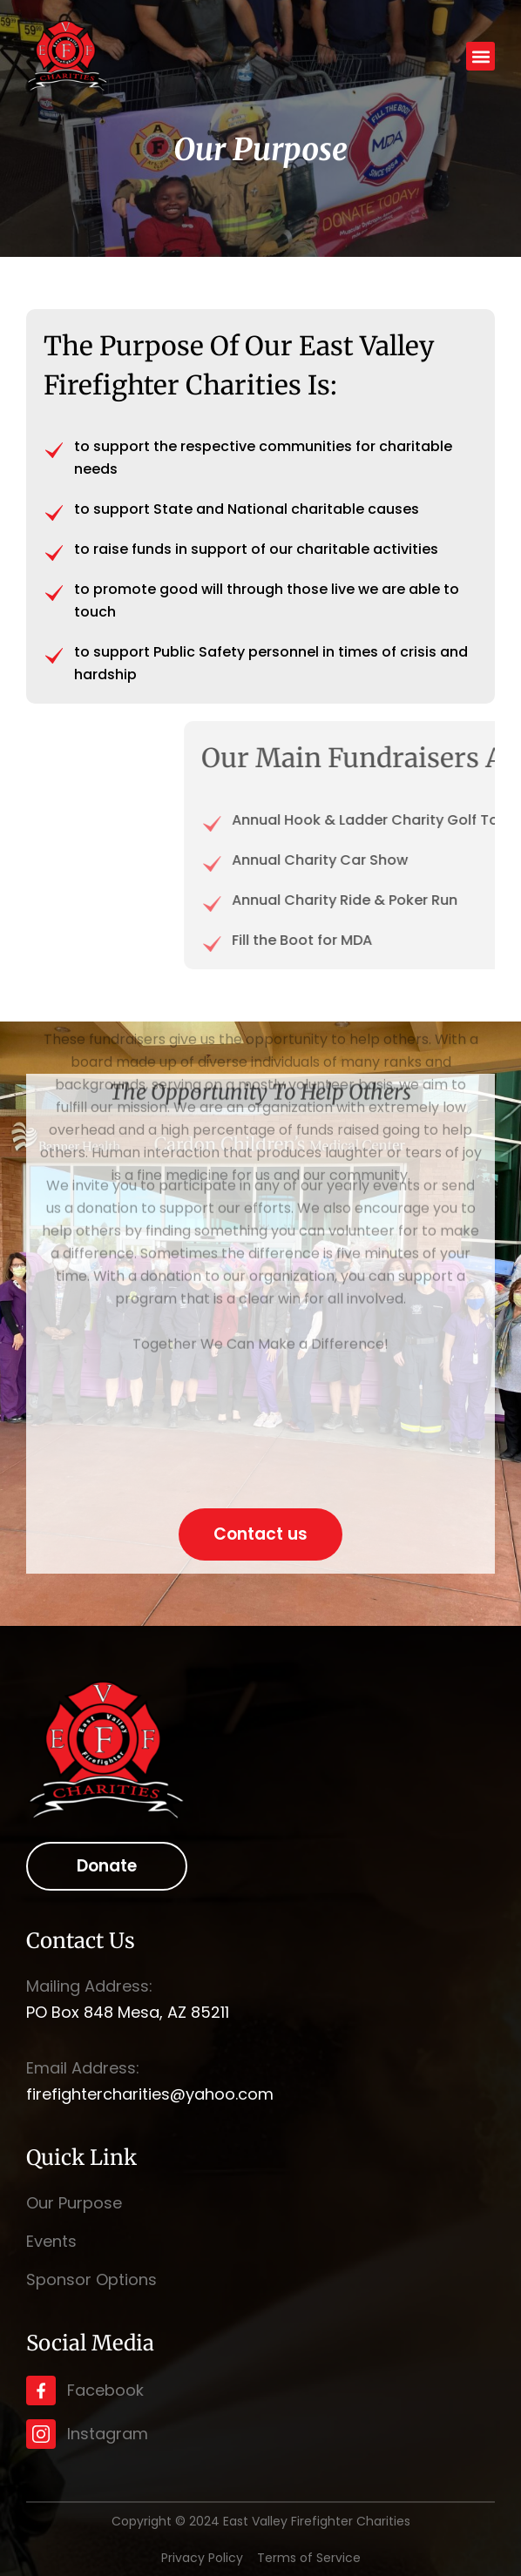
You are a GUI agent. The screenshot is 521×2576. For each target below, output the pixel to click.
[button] (480, 56)
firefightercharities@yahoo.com (150, 2094)
